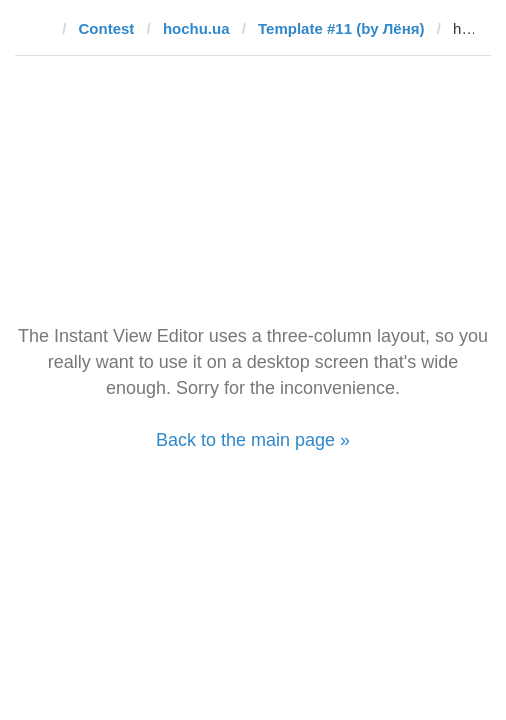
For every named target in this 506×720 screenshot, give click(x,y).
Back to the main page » (253, 440)
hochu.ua (196, 28)
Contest (107, 28)
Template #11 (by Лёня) (341, 28)
